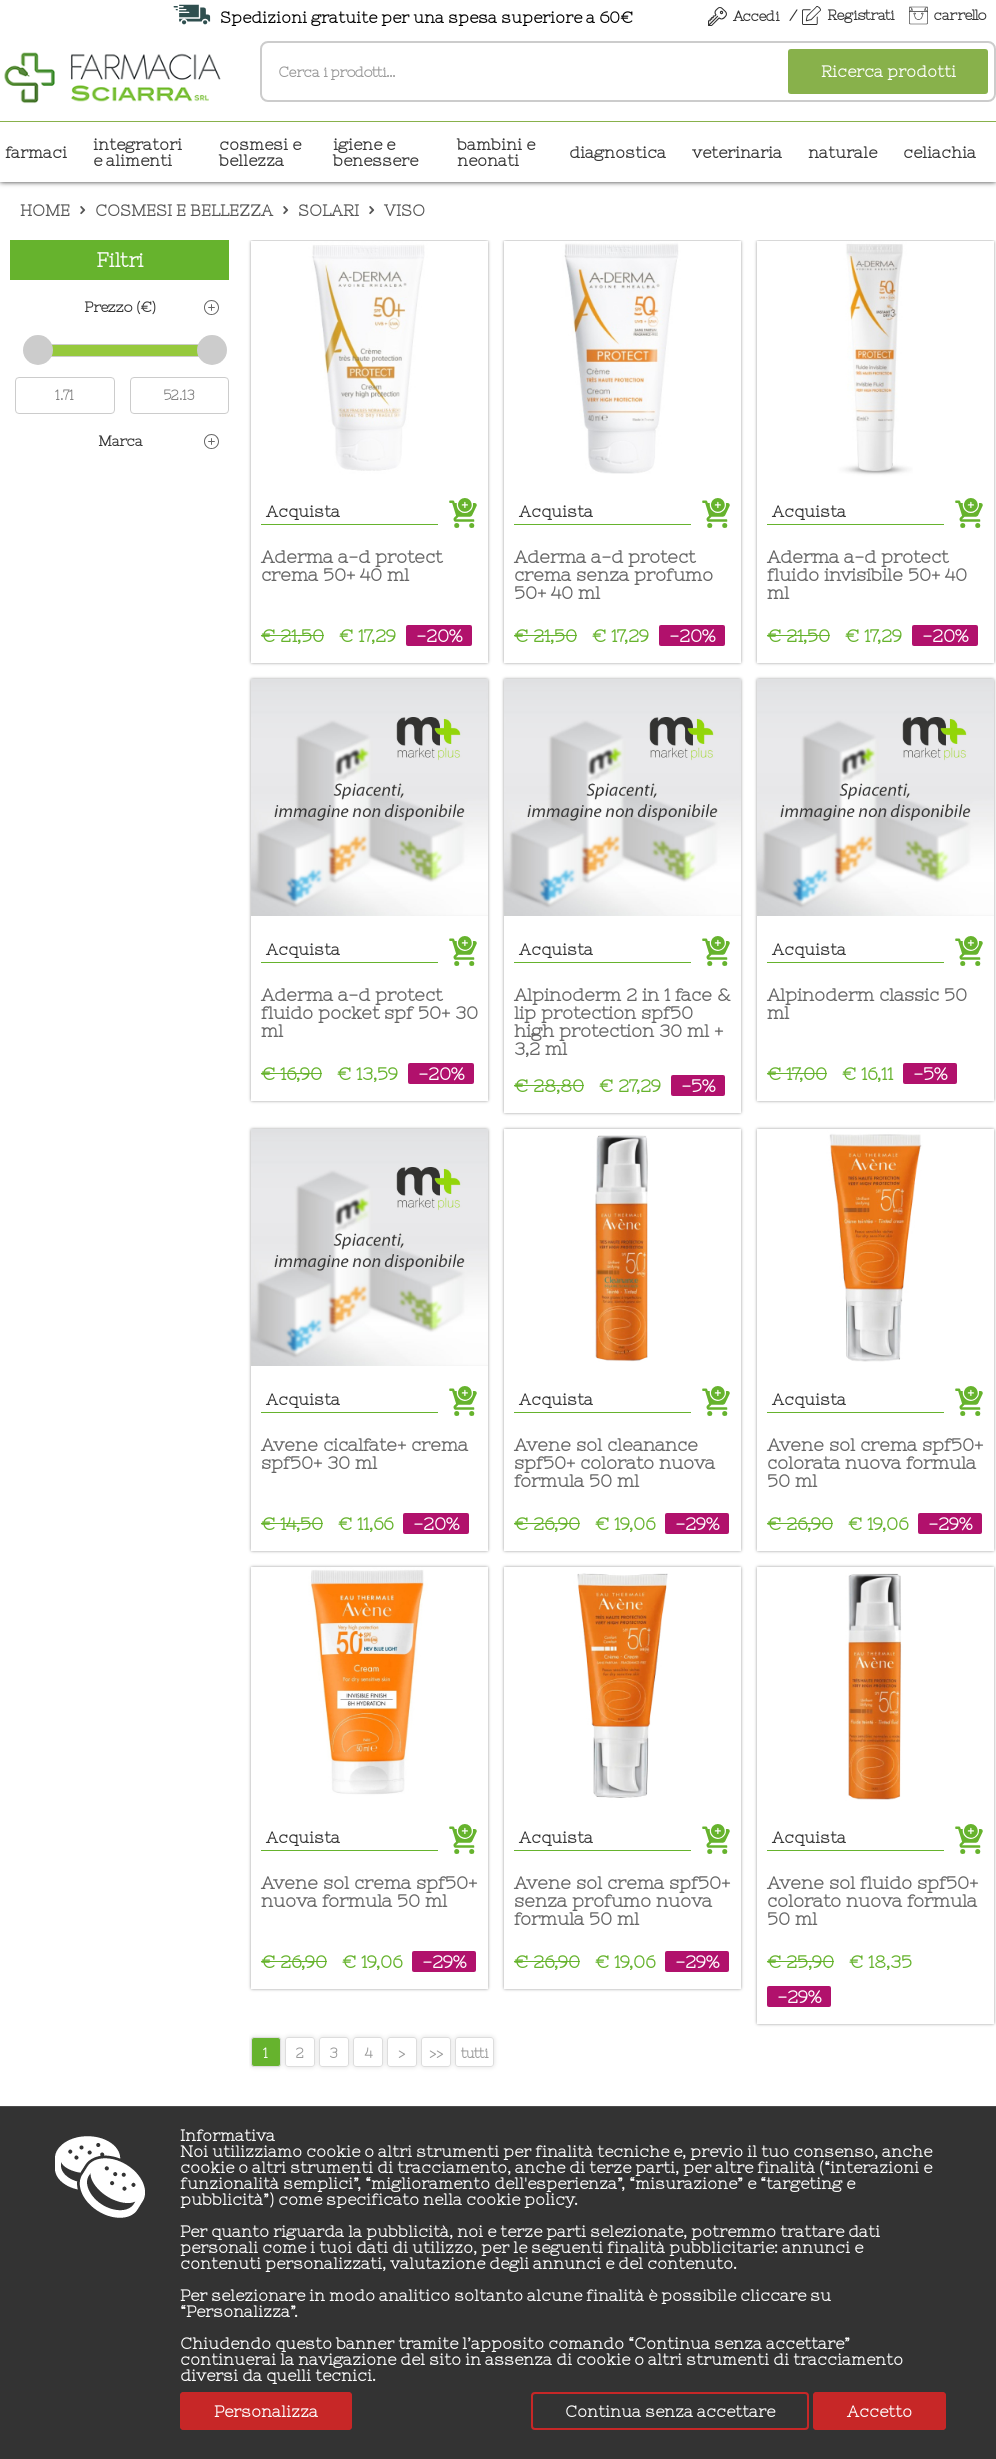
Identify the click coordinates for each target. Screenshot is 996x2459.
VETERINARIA (737, 152)
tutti (474, 2053)
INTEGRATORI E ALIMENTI (137, 152)
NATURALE (842, 152)
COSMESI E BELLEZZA (260, 152)
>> (436, 2053)
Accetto (879, 2411)
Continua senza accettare (670, 2411)
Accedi (756, 16)
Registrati (860, 15)
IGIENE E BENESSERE (375, 152)
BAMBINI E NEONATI (496, 152)
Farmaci (36, 152)
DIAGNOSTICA (617, 152)
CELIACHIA (939, 152)
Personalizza (266, 2411)
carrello (960, 15)
